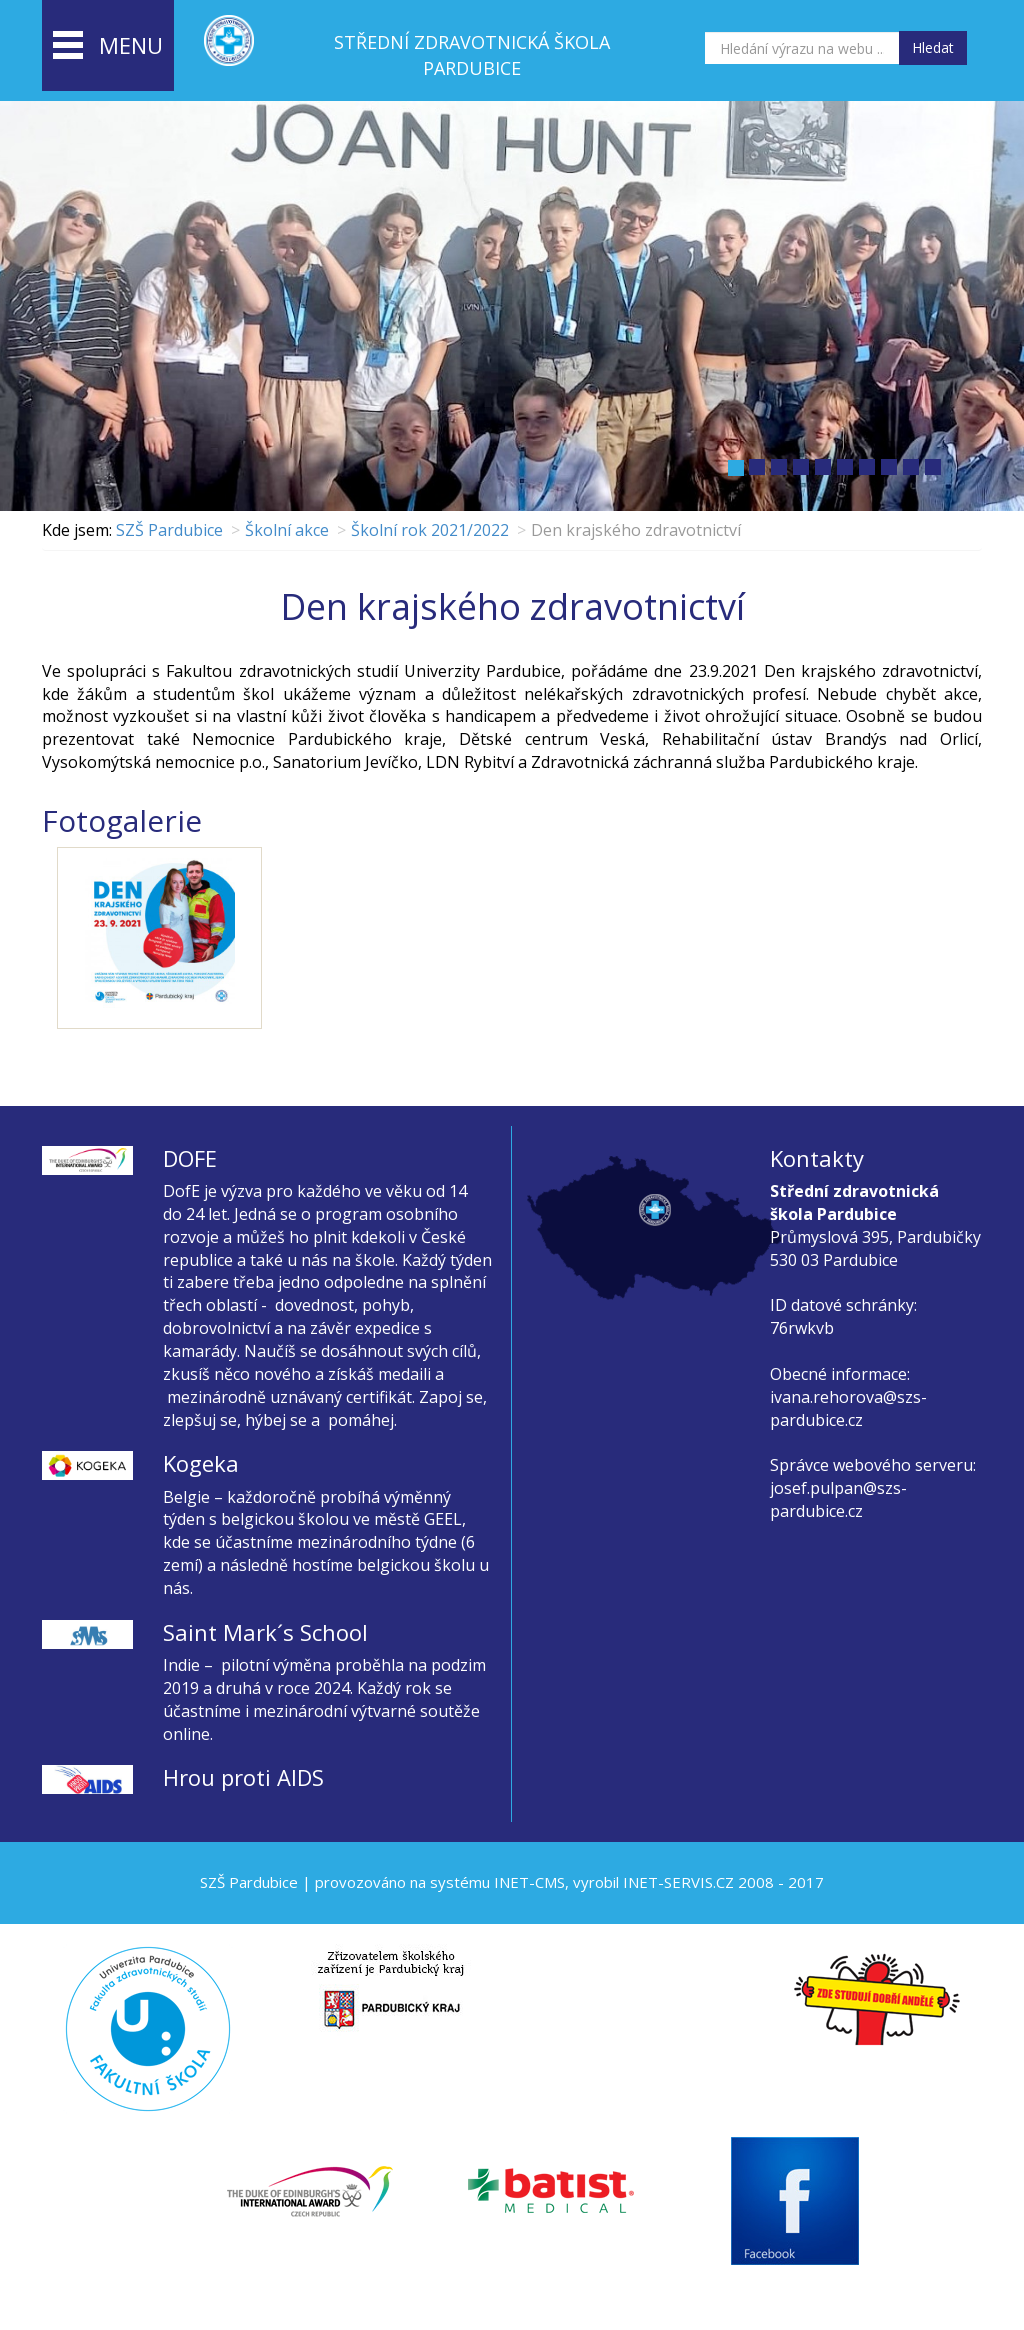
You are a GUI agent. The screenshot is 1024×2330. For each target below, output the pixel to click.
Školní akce (287, 530)
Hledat (933, 47)
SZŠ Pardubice (169, 530)
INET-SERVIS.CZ (678, 1882)
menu (108, 47)
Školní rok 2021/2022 (430, 530)
